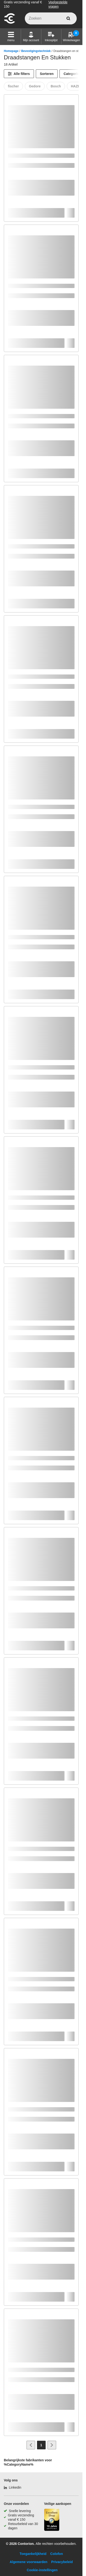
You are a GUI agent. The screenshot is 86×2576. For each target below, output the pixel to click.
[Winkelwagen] (71, 36)
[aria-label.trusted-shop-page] (51, 2520)
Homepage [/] (11, 51)
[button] (11, 36)
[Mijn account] (31, 36)
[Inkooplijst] (51, 36)
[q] (51, 18)
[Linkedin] (12, 2487)
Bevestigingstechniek (36, 51)
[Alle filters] (19, 73)
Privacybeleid (62, 2562)
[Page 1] (41, 2445)
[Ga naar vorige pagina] (31, 2445)
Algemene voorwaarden (28, 2562)
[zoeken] (68, 18)
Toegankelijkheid (33, 2554)
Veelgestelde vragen (57, 4)
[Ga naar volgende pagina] (52, 2445)
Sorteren (47, 74)
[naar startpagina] (9, 23)
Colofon (56, 2554)
